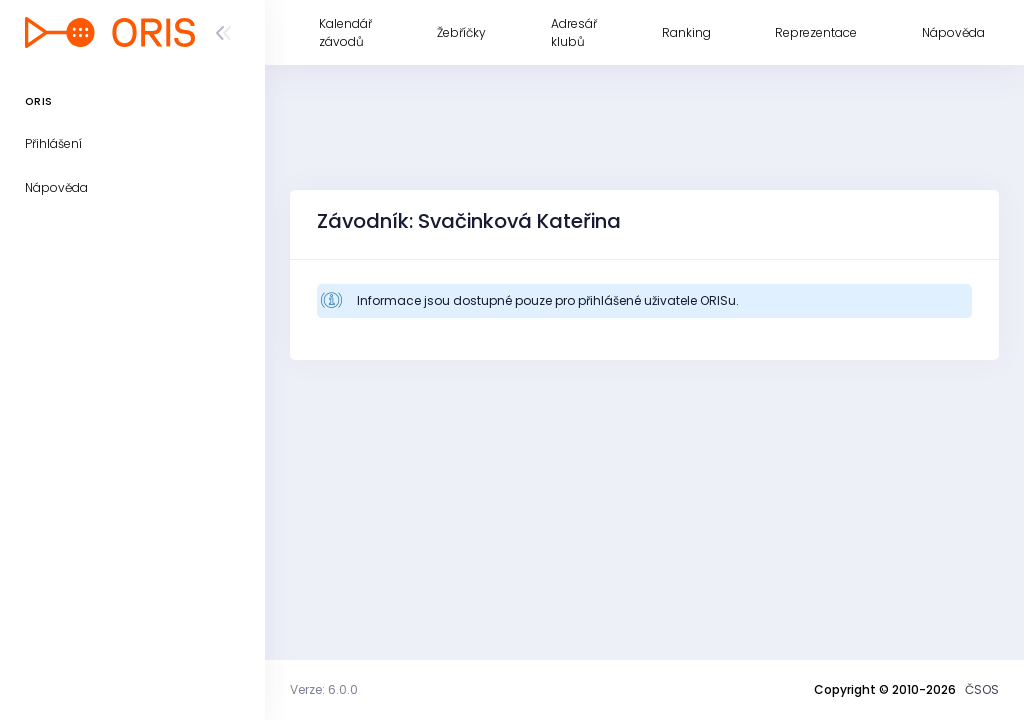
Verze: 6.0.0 (324, 689)
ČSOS (982, 689)
